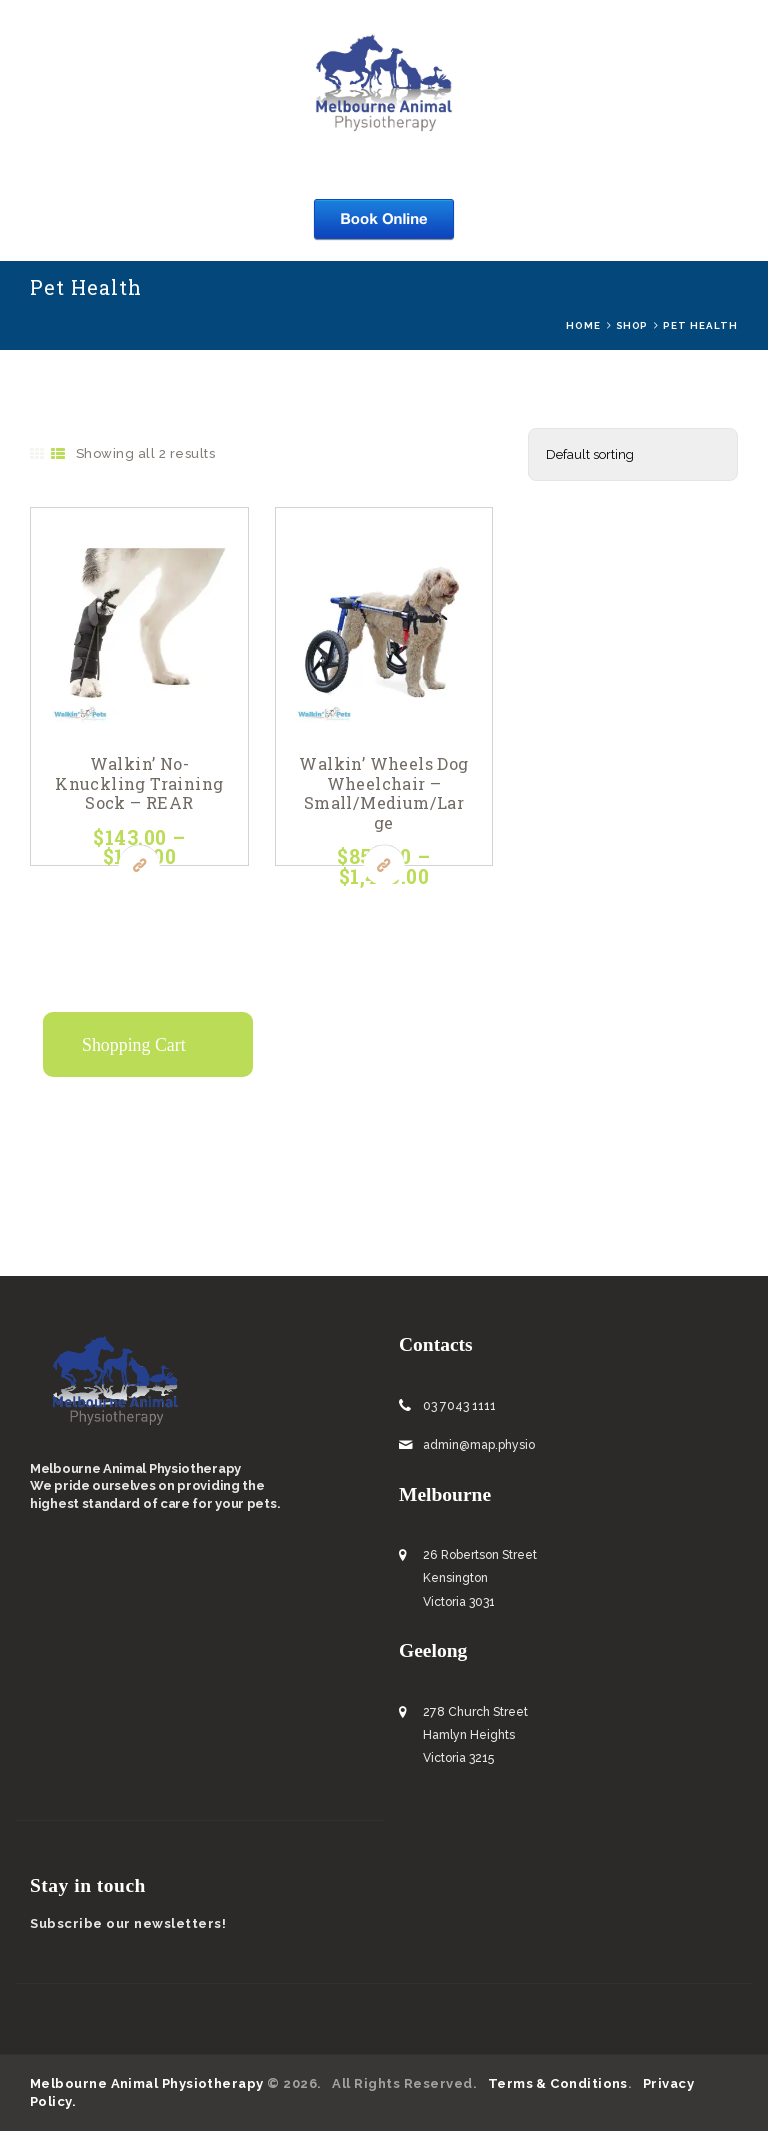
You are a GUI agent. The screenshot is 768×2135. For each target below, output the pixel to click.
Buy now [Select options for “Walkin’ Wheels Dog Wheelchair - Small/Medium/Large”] (384, 869)
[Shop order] (633, 456)
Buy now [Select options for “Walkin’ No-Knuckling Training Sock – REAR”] (139, 869)
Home (583, 325)
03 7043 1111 (459, 1410)
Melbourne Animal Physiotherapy (147, 2087)
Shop (632, 325)
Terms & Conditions (559, 2087)
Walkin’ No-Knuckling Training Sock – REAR (140, 797)
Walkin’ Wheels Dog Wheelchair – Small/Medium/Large (384, 797)
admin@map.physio (479, 1449)
